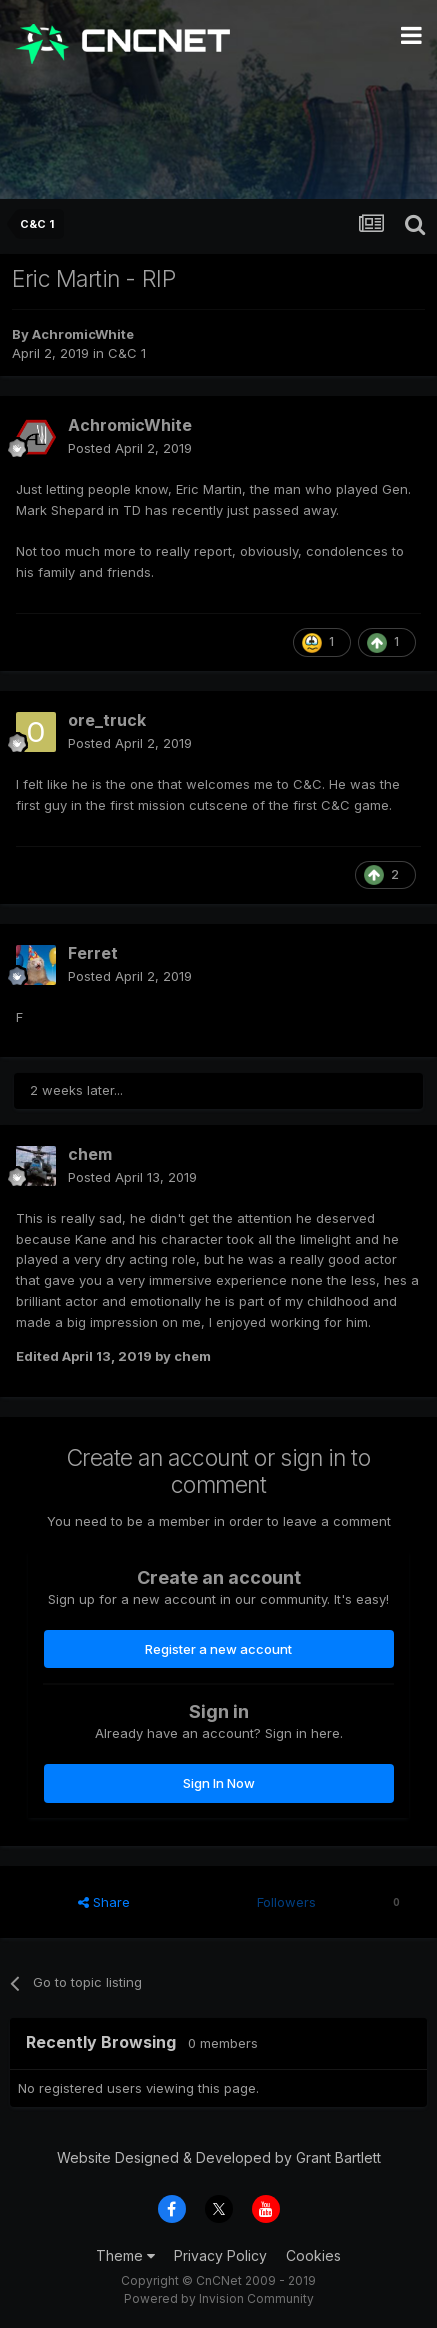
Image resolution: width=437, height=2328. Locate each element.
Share (104, 1902)
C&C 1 (127, 353)
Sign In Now (219, 1783)
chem (90, 1154)
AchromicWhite (83, 334)
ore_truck (107, 720)
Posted (130, 448)
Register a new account (218, 1649)
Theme (125, 2255)
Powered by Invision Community (219, 2298)
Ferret (93, 953)
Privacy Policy (220, 2255)
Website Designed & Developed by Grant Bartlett (219, 2157)
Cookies (313, 2255)
